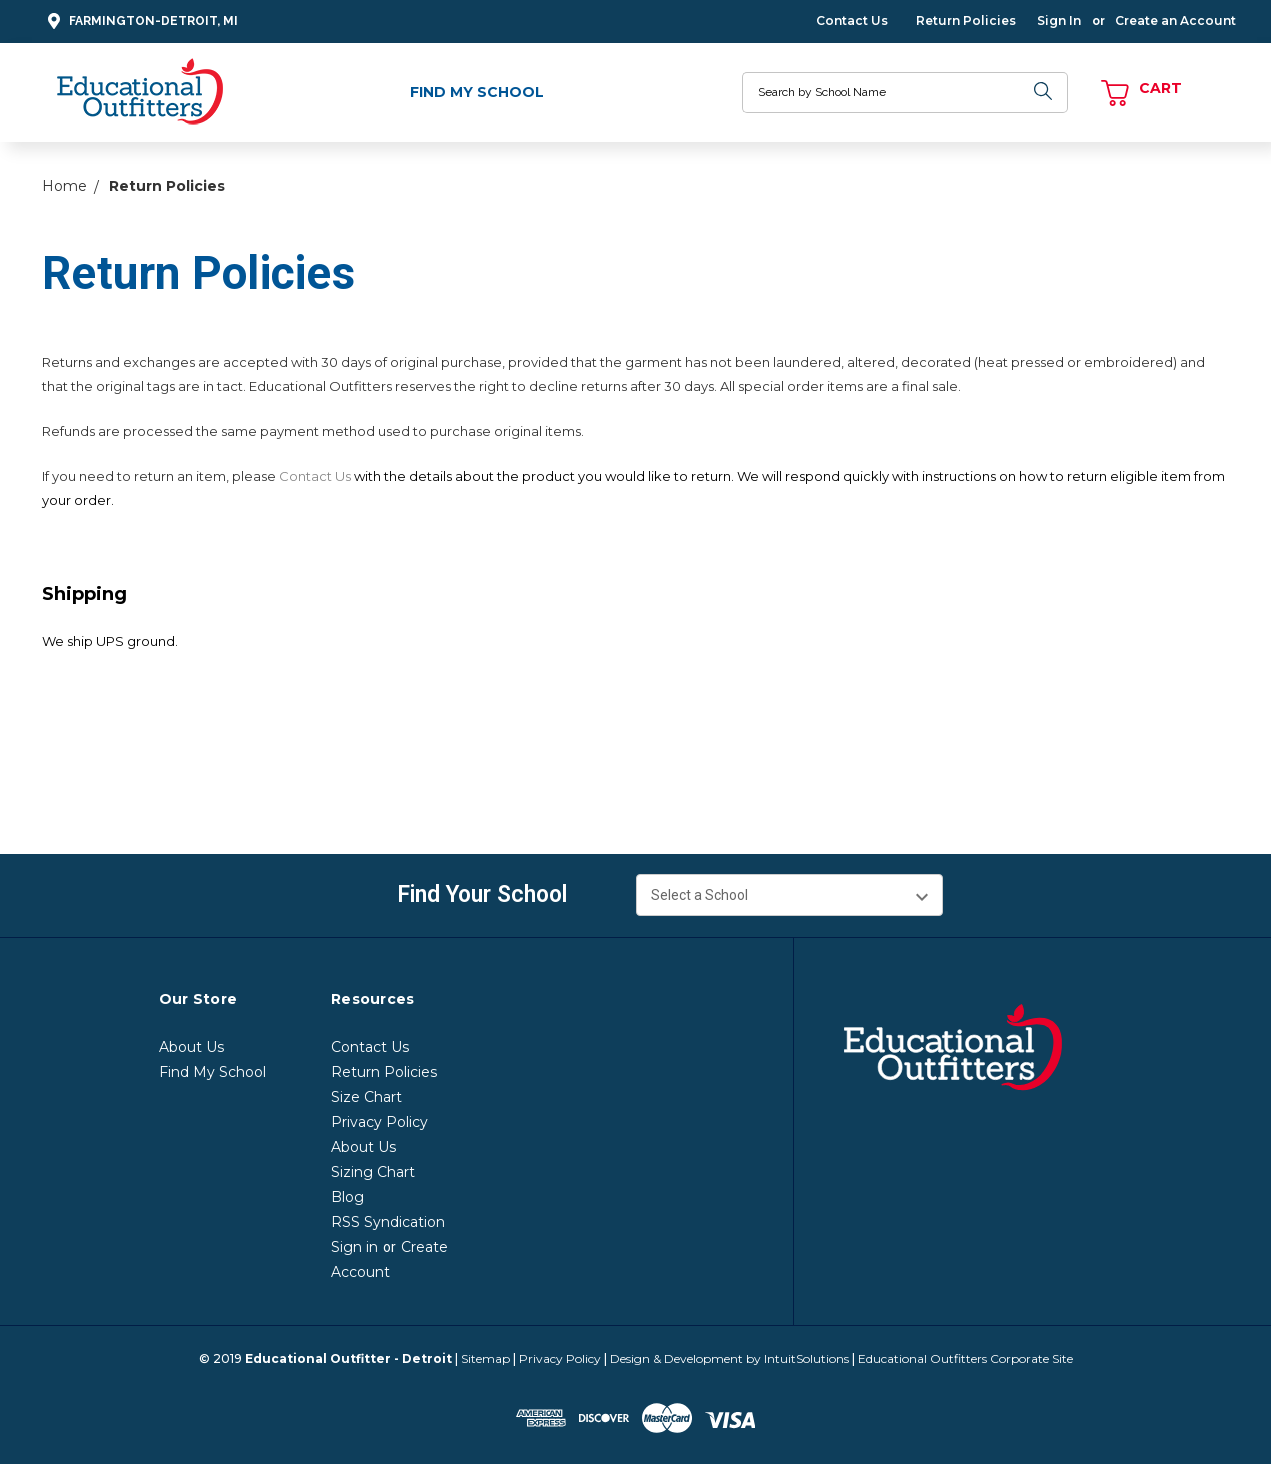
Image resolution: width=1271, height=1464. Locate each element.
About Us (191, 1047)
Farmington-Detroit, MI (140, 21)
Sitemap (485, 1358)
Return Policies (966, 20)
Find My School (477, 92)
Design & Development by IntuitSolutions (729, 1358)
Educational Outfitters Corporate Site (965, 1358)
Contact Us (852, 20)
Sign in (354, 1247)
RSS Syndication (388, 1222)
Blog (347, 1197)
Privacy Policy (379, 1122)
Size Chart (366, 1097)
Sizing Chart (373, 1172)
